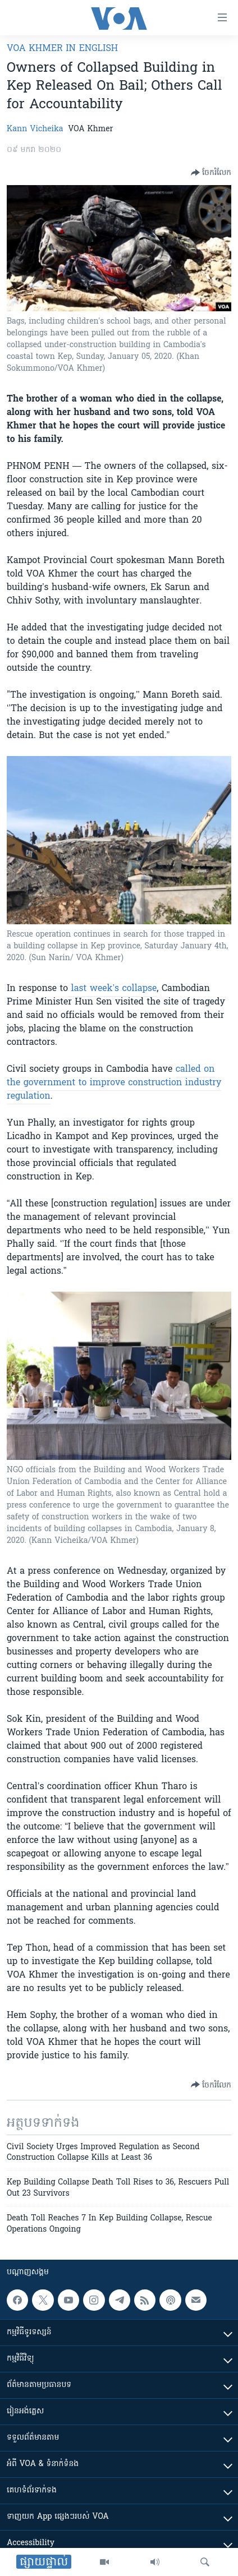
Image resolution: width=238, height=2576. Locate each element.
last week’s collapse (112, 989)
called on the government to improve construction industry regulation (114, 1083)
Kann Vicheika (35, 129)
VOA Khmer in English (62, 49)
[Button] (211, 172)
